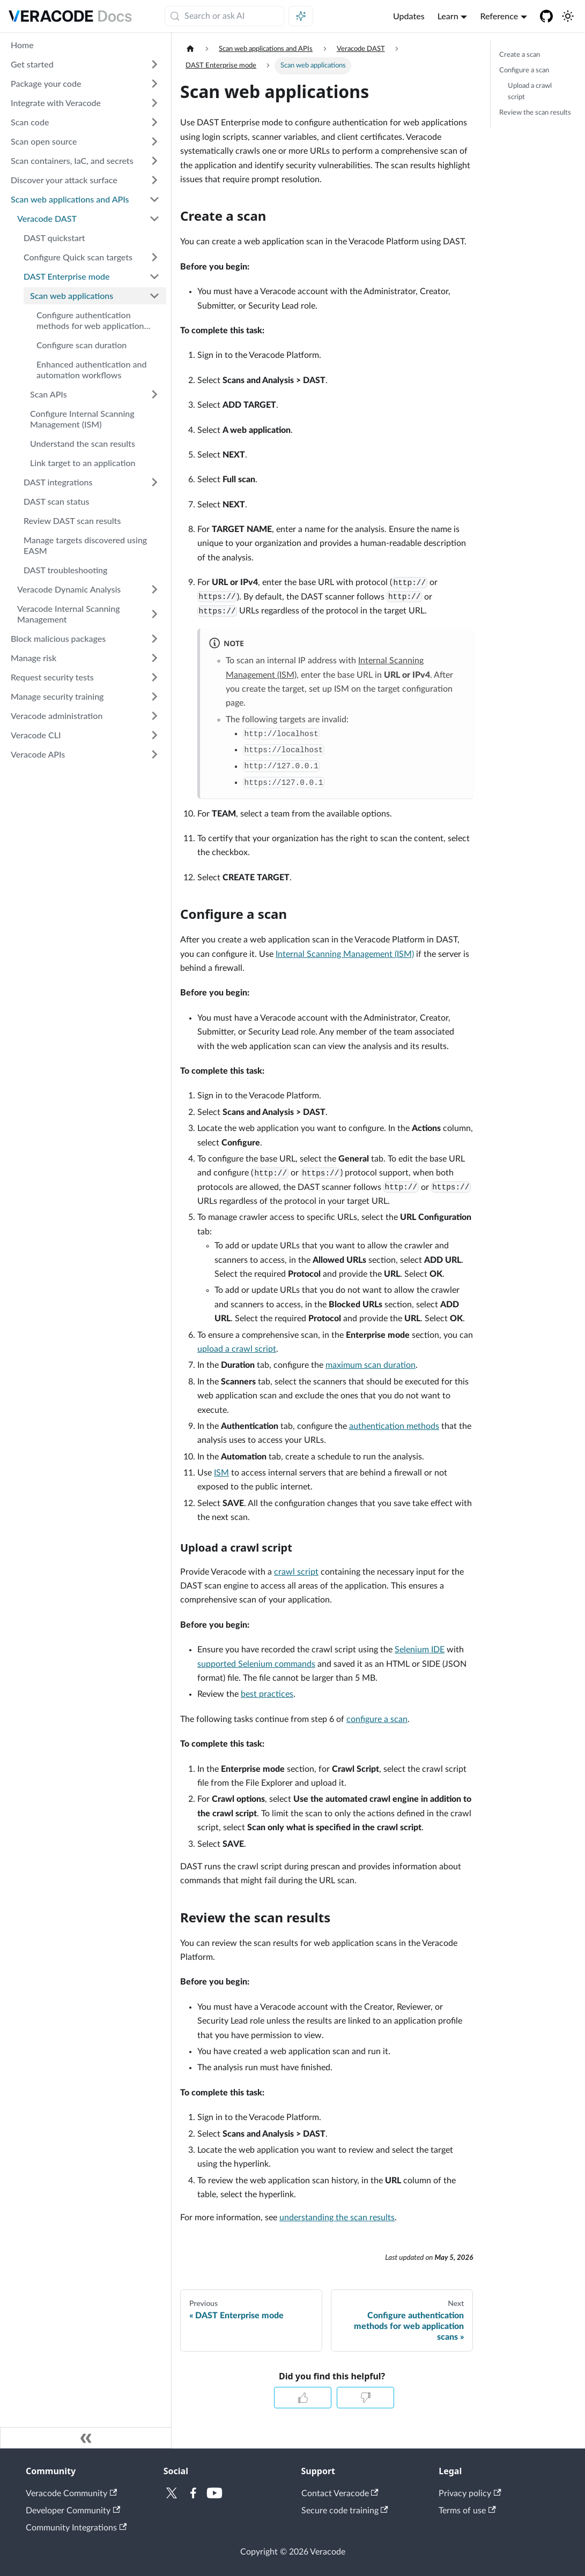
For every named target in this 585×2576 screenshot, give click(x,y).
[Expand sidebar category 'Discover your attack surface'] (154, 180)
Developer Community (73, 2510)
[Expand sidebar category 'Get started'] (154, 64)
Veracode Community (71, 2493)
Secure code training (344, 2510)
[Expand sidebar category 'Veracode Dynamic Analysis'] (154, 589)
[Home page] (190, 49)
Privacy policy (470, 2493)
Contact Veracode (340, 2493)
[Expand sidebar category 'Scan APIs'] (154, 394)
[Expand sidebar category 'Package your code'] (154, 83)
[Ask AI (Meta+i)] (300, 16)
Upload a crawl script (530, 91)
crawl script (296, 1572)
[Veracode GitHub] (546, 16)
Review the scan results (535, 112)
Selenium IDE (420, 1649)
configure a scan (377, 1719)
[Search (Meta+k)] (224, 16)
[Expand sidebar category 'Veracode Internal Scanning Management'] (154, 614)
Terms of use (467, 2510)
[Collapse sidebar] (86, 2437)
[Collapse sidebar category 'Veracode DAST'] (154, 218)
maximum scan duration (370, 1365)
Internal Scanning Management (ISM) (345, 954)
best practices (267, 1694)
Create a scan (519, 54)
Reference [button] (499, 16)
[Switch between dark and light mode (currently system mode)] (567, 16)
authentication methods (394, 1426)
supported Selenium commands (256, 1664)
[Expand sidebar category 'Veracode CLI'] (154, 735)
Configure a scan (524, 70)
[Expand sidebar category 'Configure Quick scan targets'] (154, 257)
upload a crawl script (236, 1349)
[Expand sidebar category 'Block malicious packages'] (154, 638)
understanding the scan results (337, 2217)
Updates (409, 16)
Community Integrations (76, 2527)
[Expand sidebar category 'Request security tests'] (154, 677)
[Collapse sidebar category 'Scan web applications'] (154, 295)
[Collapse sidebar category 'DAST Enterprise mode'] (154, 276)
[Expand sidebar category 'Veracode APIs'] (154, 754)
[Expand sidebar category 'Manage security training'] (154, 696)
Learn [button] (448, 16)
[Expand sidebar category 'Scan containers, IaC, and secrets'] (154, 160)
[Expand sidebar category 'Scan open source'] (154, 141)
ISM (221, 1473)
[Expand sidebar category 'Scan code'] (154, 122)
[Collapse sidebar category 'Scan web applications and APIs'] (154, 199)
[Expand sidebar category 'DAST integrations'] (154, 482)
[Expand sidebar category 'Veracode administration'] (154, 715)
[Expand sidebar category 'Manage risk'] (154, 658)
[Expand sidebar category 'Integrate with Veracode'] (154, 102)
